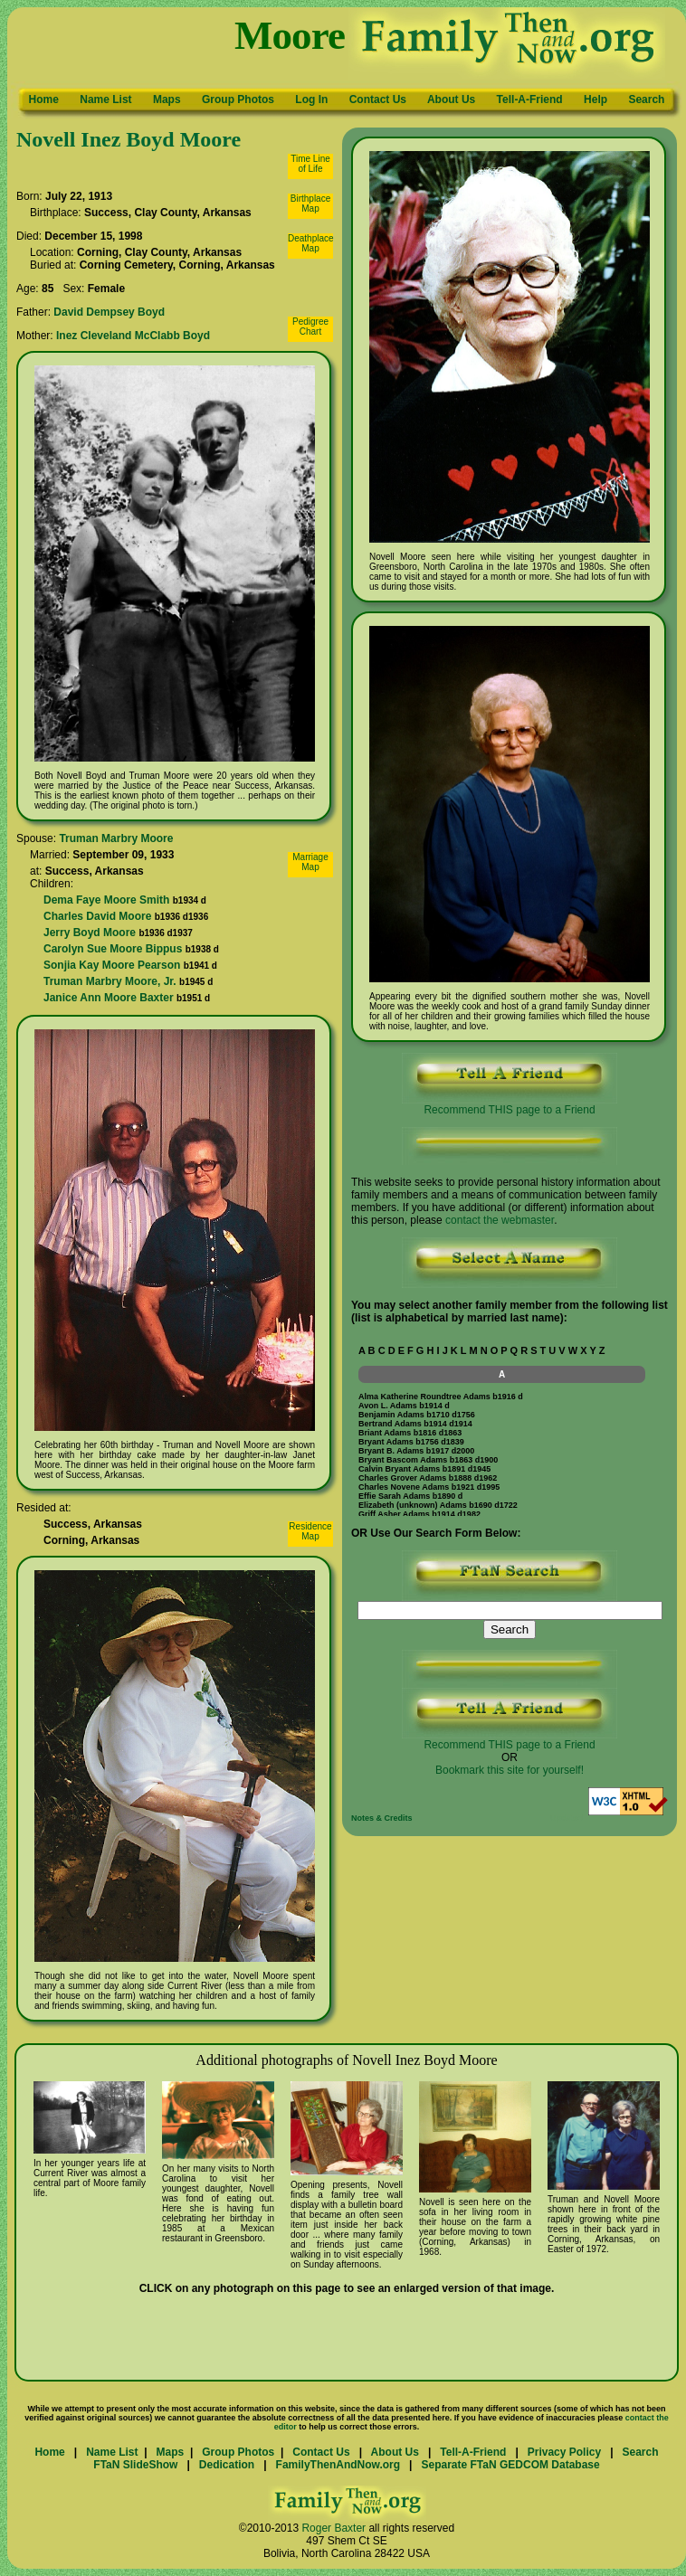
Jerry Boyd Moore (89, 932)
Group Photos (238, 99)
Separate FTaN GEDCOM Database (510, 2464)
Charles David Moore (97, 916)
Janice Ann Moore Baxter (108, 997)
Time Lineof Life (310, 164)
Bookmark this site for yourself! (509, 1770)
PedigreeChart (310, 326)
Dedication (226, 2464)
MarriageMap (310, 862)
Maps (167, 99)
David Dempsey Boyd (109, 312)
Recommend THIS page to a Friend (509, 1105)
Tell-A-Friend (530, 99)
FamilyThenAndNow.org (338, 2464)
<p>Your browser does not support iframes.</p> (502, 1425)
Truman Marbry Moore (116, 838)
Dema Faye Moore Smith (106, 900)
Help (595, 99)
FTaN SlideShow (135, 2464)
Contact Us (377, 99)
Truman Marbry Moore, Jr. (109, 981)
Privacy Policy (564, 2452)
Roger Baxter (333, 2528)
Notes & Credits (382, 1818)
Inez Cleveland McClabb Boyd (133, 335)
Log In (311, 99)
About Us (451, 99)
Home (44, 99)
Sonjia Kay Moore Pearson (111, 965)
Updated (566, 1818)
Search (646, 99)
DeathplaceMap (311, 243)
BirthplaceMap (310, 203)
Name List (105, 99)
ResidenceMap (310, 1531)
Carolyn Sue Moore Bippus (112, 948)
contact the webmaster (499, 1220)
